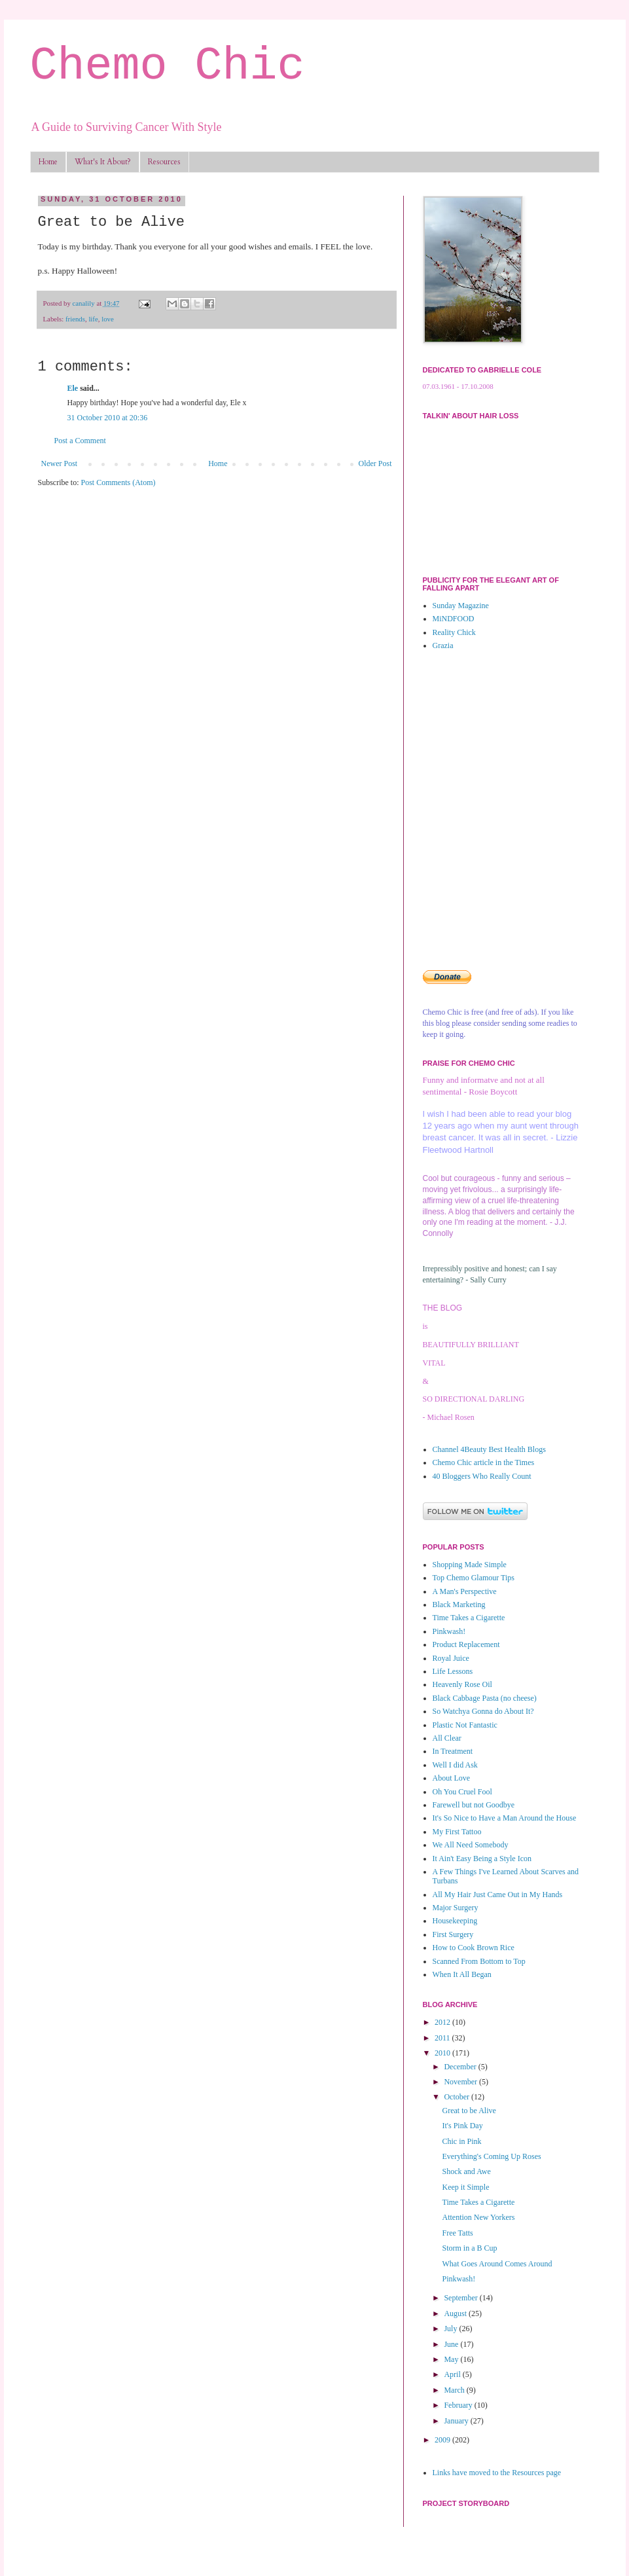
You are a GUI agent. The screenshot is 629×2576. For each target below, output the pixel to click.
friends (75, 319)
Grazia (443, 645)
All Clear (447, 1738)
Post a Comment (80, 440)
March (455, 2390)
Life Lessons (453, 1671)
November (461, 2081)
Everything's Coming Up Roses (491, 2156)
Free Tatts (457, 2233)
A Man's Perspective (465, 1591)
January (457, 2420)
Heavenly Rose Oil (462, 1684)
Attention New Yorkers (478, 2217)
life (93, 319)
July (451, 2328)
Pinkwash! (449, 1631)
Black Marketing (459, 1604)
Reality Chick (454, 632)
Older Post (375, 463)
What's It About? (103, 161)
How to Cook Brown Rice (473, 1947)
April (453, 2374)
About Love (452, 1778)
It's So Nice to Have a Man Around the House (505, 1818)
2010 (443, 2053)
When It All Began (462, 1974)
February (459, 2405)
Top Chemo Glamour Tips (474, 1577)
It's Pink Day (462, 2125)
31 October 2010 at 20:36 (107, 417)
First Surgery (453, 1934)
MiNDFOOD (454, 618)
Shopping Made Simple (470, 1564)
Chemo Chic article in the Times (484, 1462)
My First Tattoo (457, 1831)
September (461, 2297)
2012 (443, 2022)
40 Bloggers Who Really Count (482, 1476)
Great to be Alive (468, 2110)
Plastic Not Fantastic (465, 1725)
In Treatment (453, 1751)
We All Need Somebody (471, 1844)
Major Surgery (455, 1907)
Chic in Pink (461, 2141)
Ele (73, 388)
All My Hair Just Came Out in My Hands (498, 1894)
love (107, 319)
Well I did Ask (455, 1764)
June (452, 2344)
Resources (164, 161)
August (456, 2313)
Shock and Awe (466, 2171)
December (461, 2066)
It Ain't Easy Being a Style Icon (482, 1858)
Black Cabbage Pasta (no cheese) (485, 1698)
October (457, 2096)
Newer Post (59, 463)
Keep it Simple (465, 2187)
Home (48, 161)
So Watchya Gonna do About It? (483, 1711)
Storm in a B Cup (469, 2248)
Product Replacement (466, 1644)
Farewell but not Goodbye (474, 1804)
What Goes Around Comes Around (497, 2263)
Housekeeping (455, 1920)
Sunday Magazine (461, 605)
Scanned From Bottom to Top (479, 1961)
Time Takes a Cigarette (469, 1617)
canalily (85, 303)
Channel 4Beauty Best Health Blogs (489, 1449)
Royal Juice (451, 1658)
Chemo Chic (167, 66)
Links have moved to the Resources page (497, 2472)
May (452, 2359)
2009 (443, 2439)
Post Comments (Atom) (118, 482)
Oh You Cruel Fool (462, 1791)
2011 (443, 2037)
